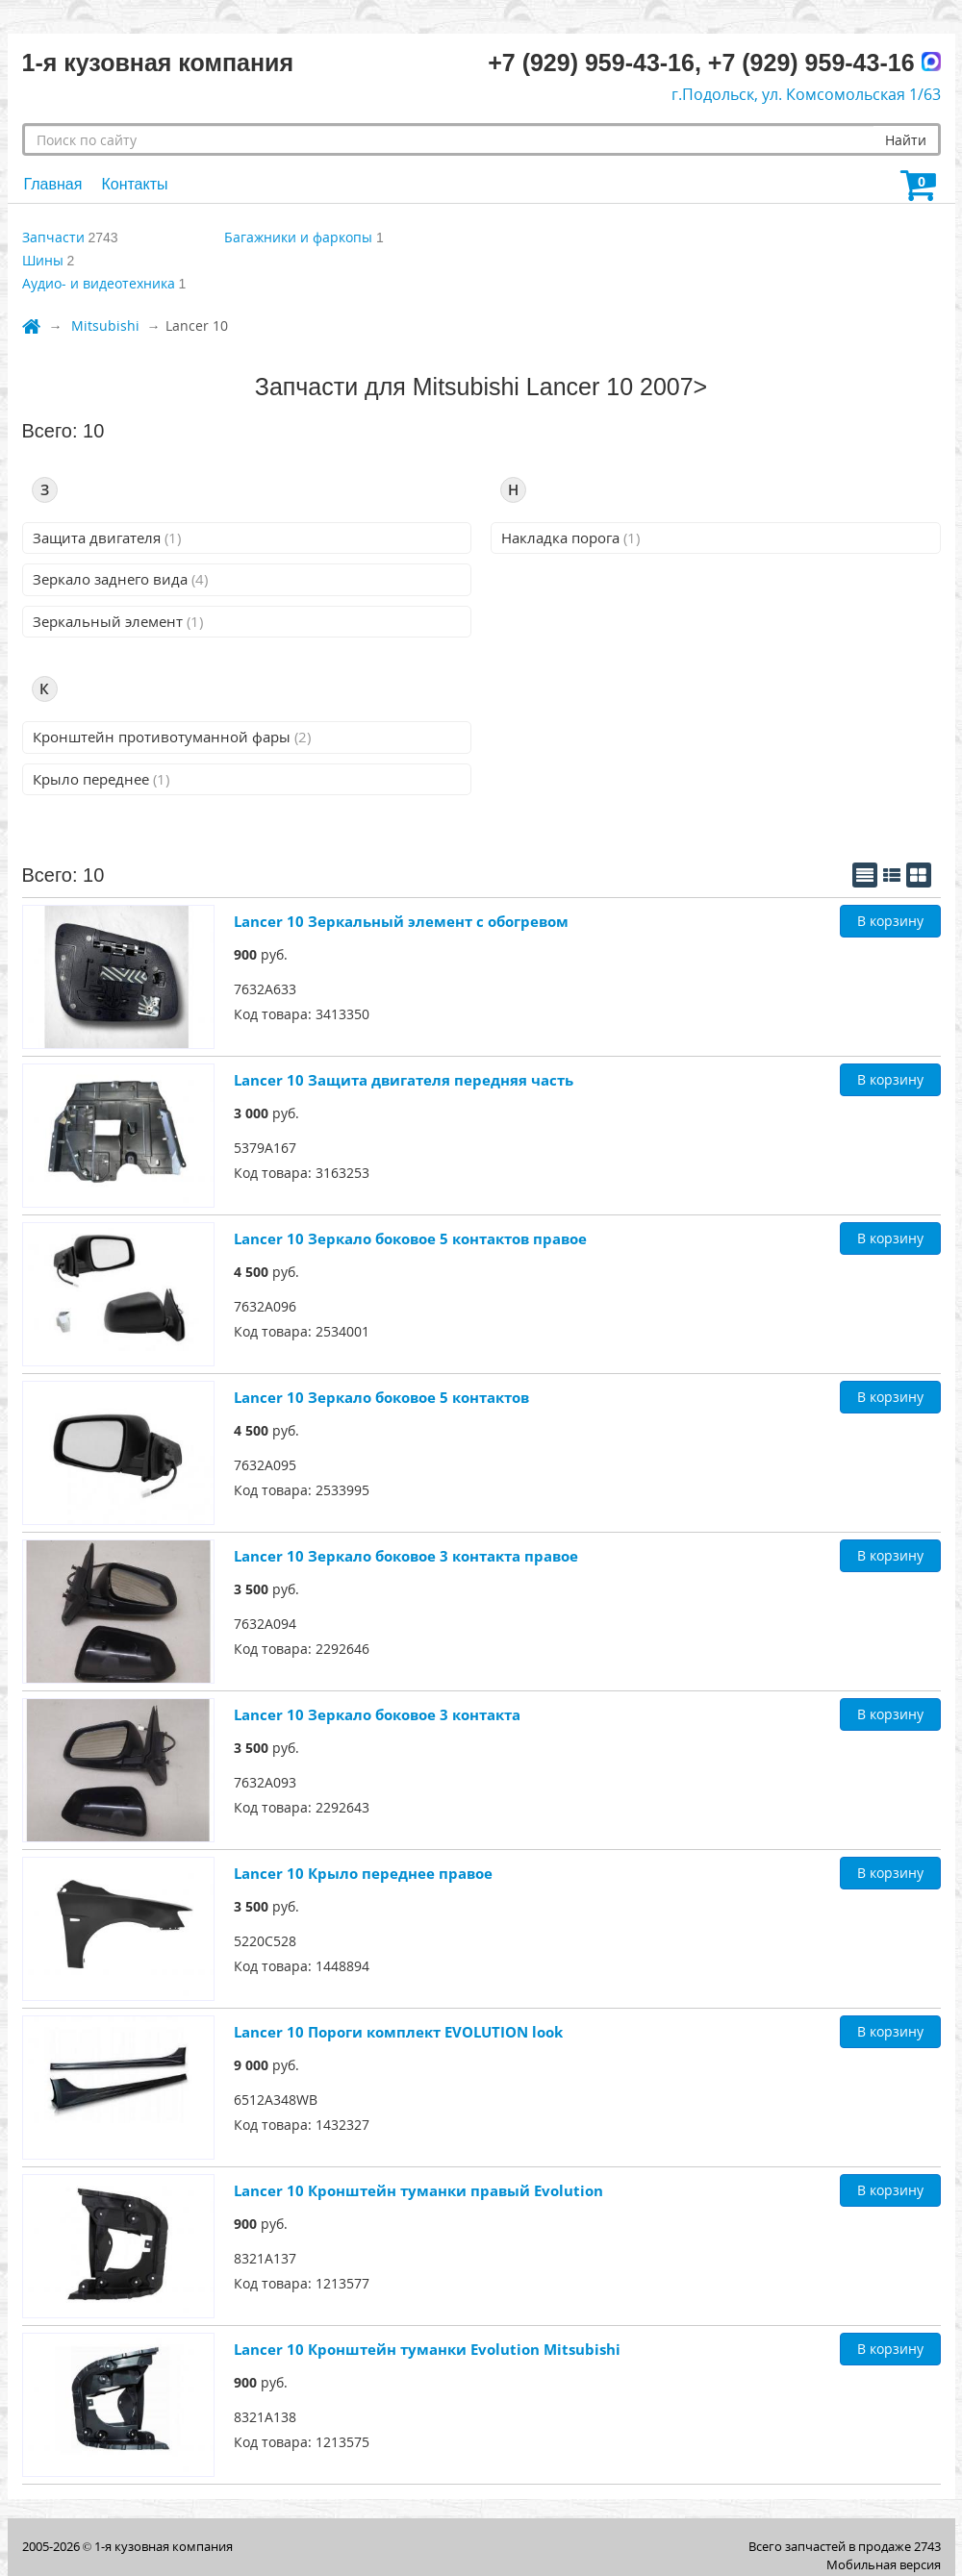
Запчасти (53, 237)
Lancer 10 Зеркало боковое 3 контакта (377, 1714)
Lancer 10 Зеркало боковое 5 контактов (381, 1397)
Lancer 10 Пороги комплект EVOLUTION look (398, 2031)
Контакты (134, 184)
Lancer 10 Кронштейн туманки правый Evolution (418, 2190)
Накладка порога (570, 537)
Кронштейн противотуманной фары (172, 736)
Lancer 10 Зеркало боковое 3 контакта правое (406, 1555)
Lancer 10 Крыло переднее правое (363, 1873)
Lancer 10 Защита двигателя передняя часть (403, 1079)
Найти (905, 140)
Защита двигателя (107, 537)
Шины (42, 260)
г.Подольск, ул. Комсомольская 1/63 (806, 94)
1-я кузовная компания (163, 2546)
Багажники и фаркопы (298, 237)
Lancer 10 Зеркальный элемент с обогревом (401, 921)
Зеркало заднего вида (120, 578)
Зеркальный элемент (118, 621)
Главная (53, 184)
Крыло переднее (101, 778)
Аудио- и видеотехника (98, 283)
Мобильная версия (883, 2564)
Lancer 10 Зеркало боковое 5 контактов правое (410, 1238)
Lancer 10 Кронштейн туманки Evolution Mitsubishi (427, 2349)
